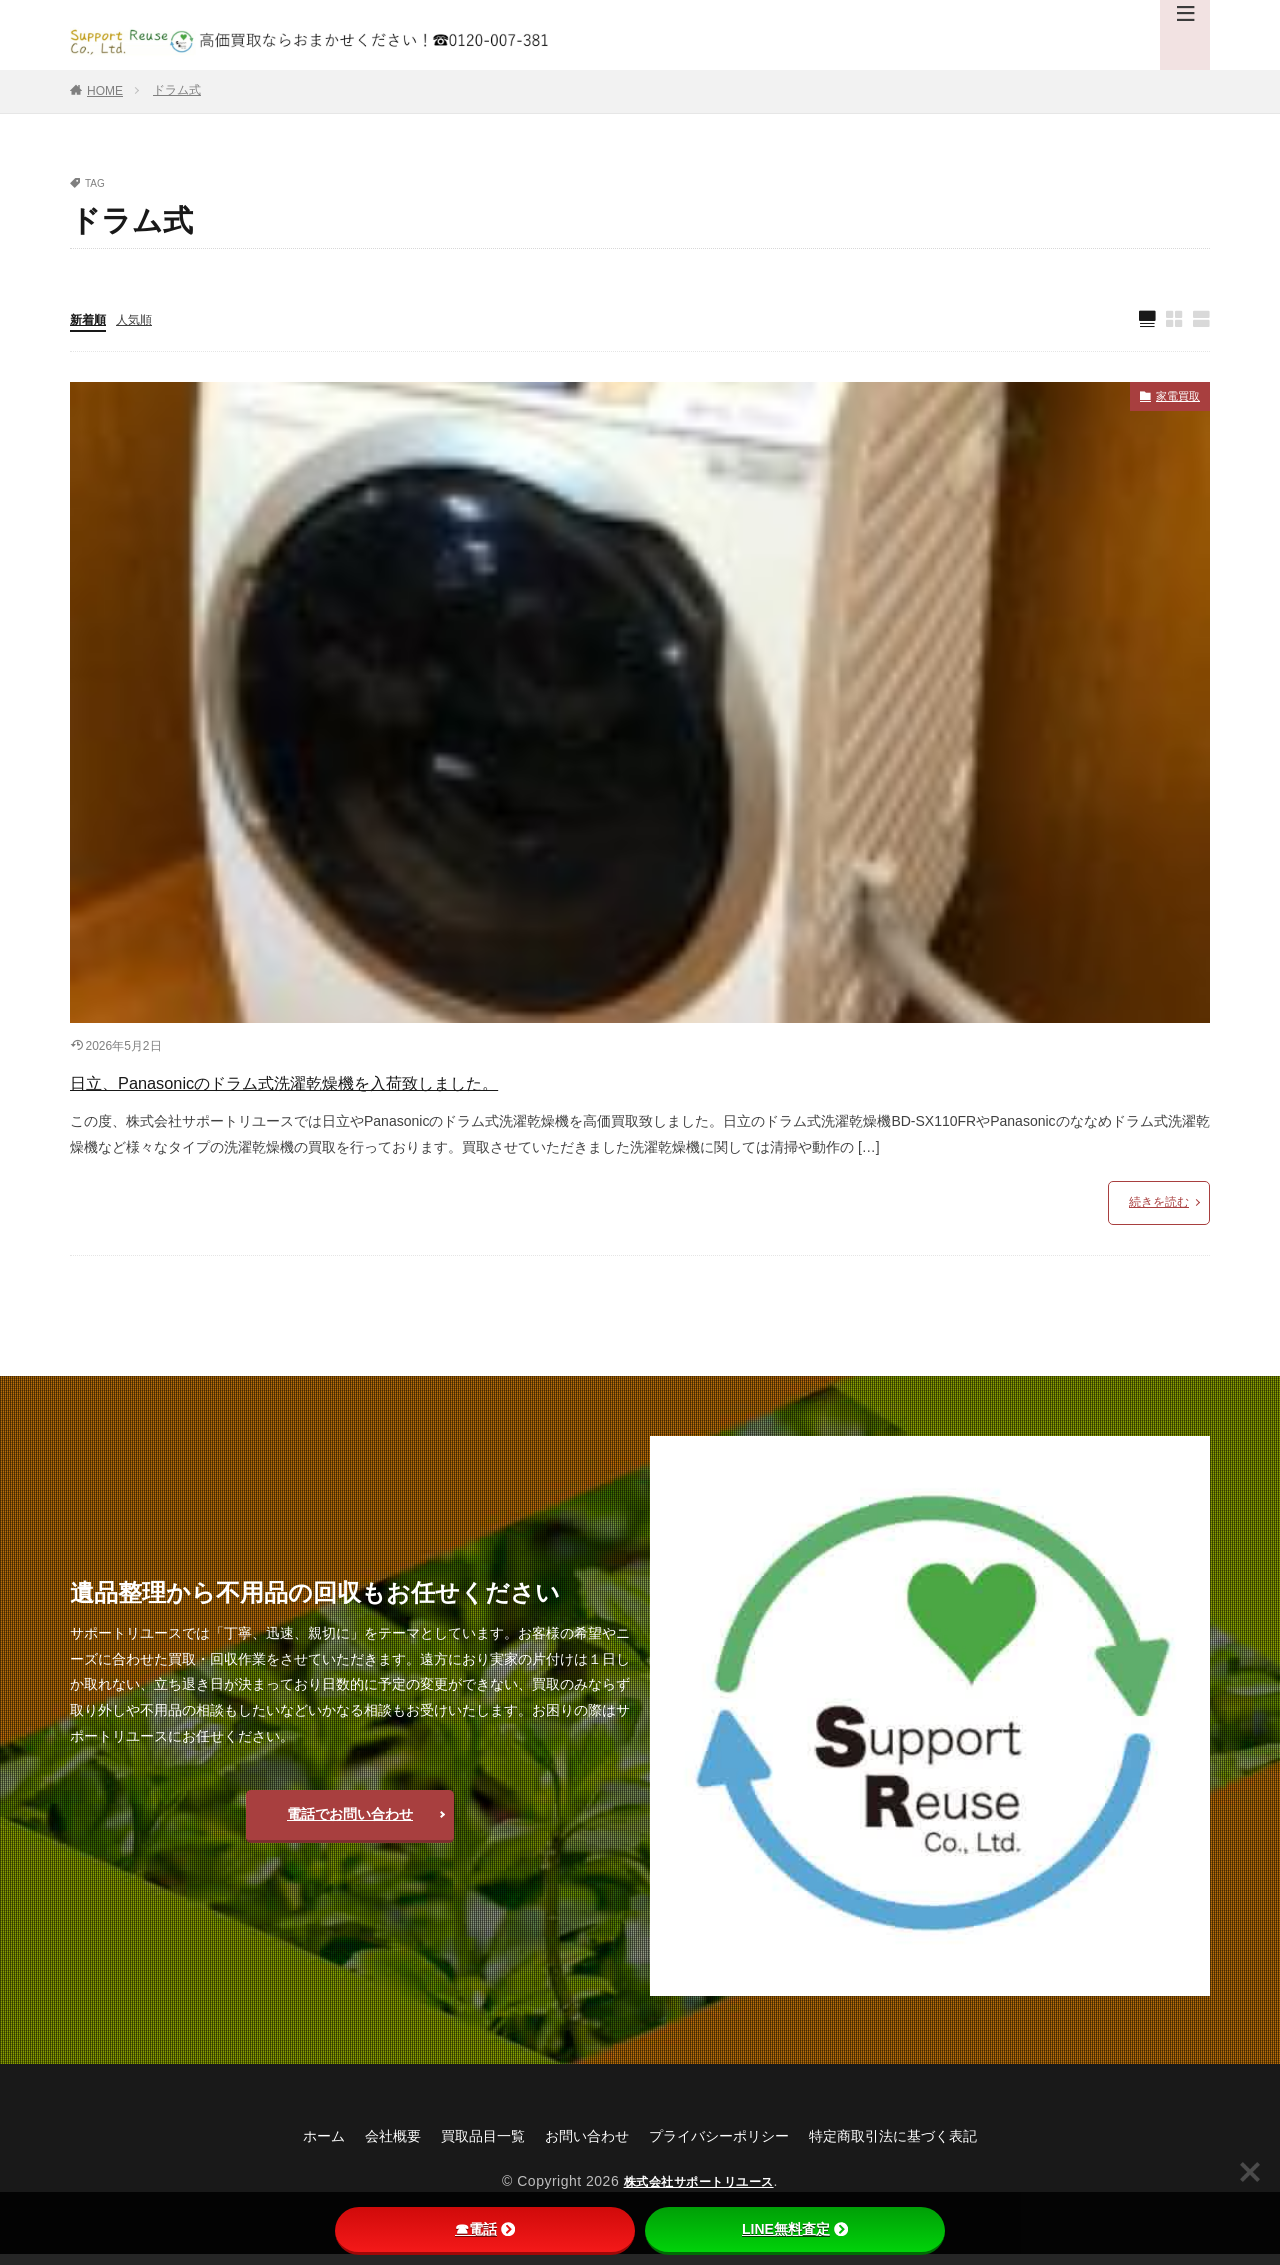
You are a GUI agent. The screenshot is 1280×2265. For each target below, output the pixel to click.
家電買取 (1172, 402)
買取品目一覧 (462, 2145)
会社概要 (362, 2145)
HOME (105, 91)
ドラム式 (177, 90)
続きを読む (1159, 1212)
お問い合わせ (578, 2145)
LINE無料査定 (795, 2229)
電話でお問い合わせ (350, 1824)
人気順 (143, 321)
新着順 (91, 321)
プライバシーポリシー (726, 2145)
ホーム (286, 2145)
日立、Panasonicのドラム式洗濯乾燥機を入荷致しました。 (394, 1087)
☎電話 (485, 2229)
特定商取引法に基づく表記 (922, 2145)
